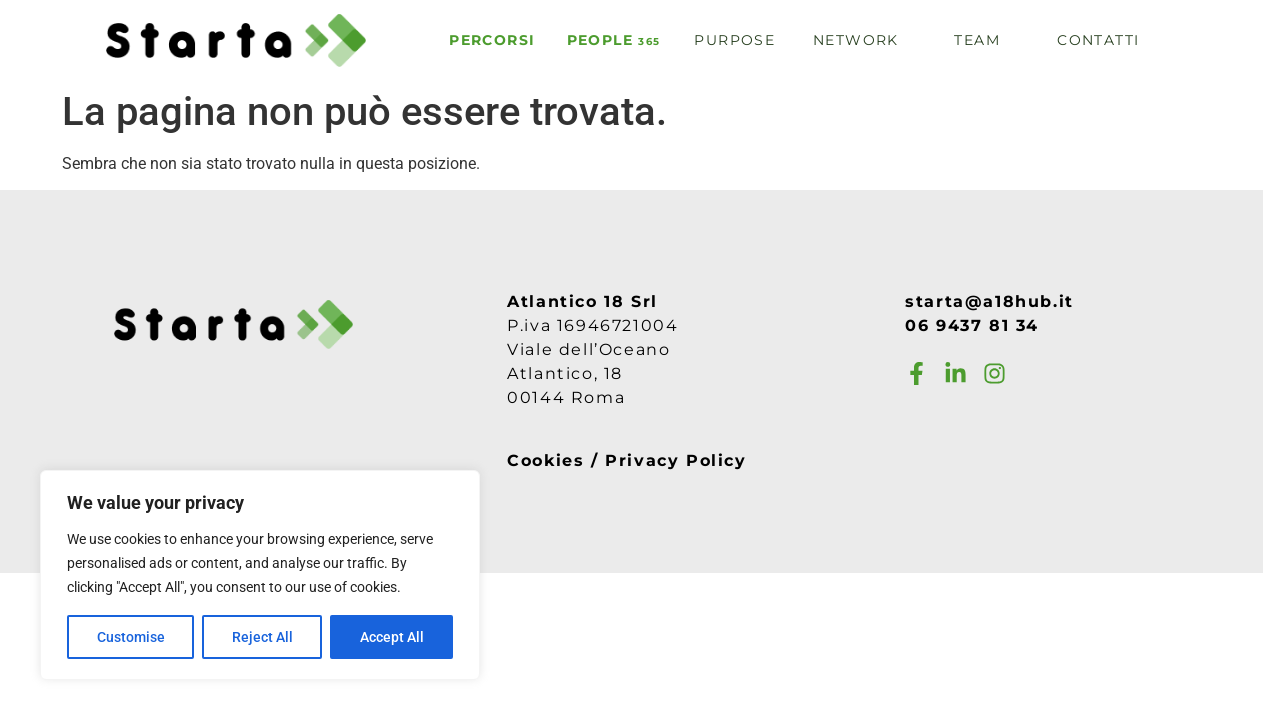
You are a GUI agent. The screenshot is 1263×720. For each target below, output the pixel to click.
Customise (131, 637)
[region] (260, 575)
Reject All (262, 637)
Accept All (392, 637)
